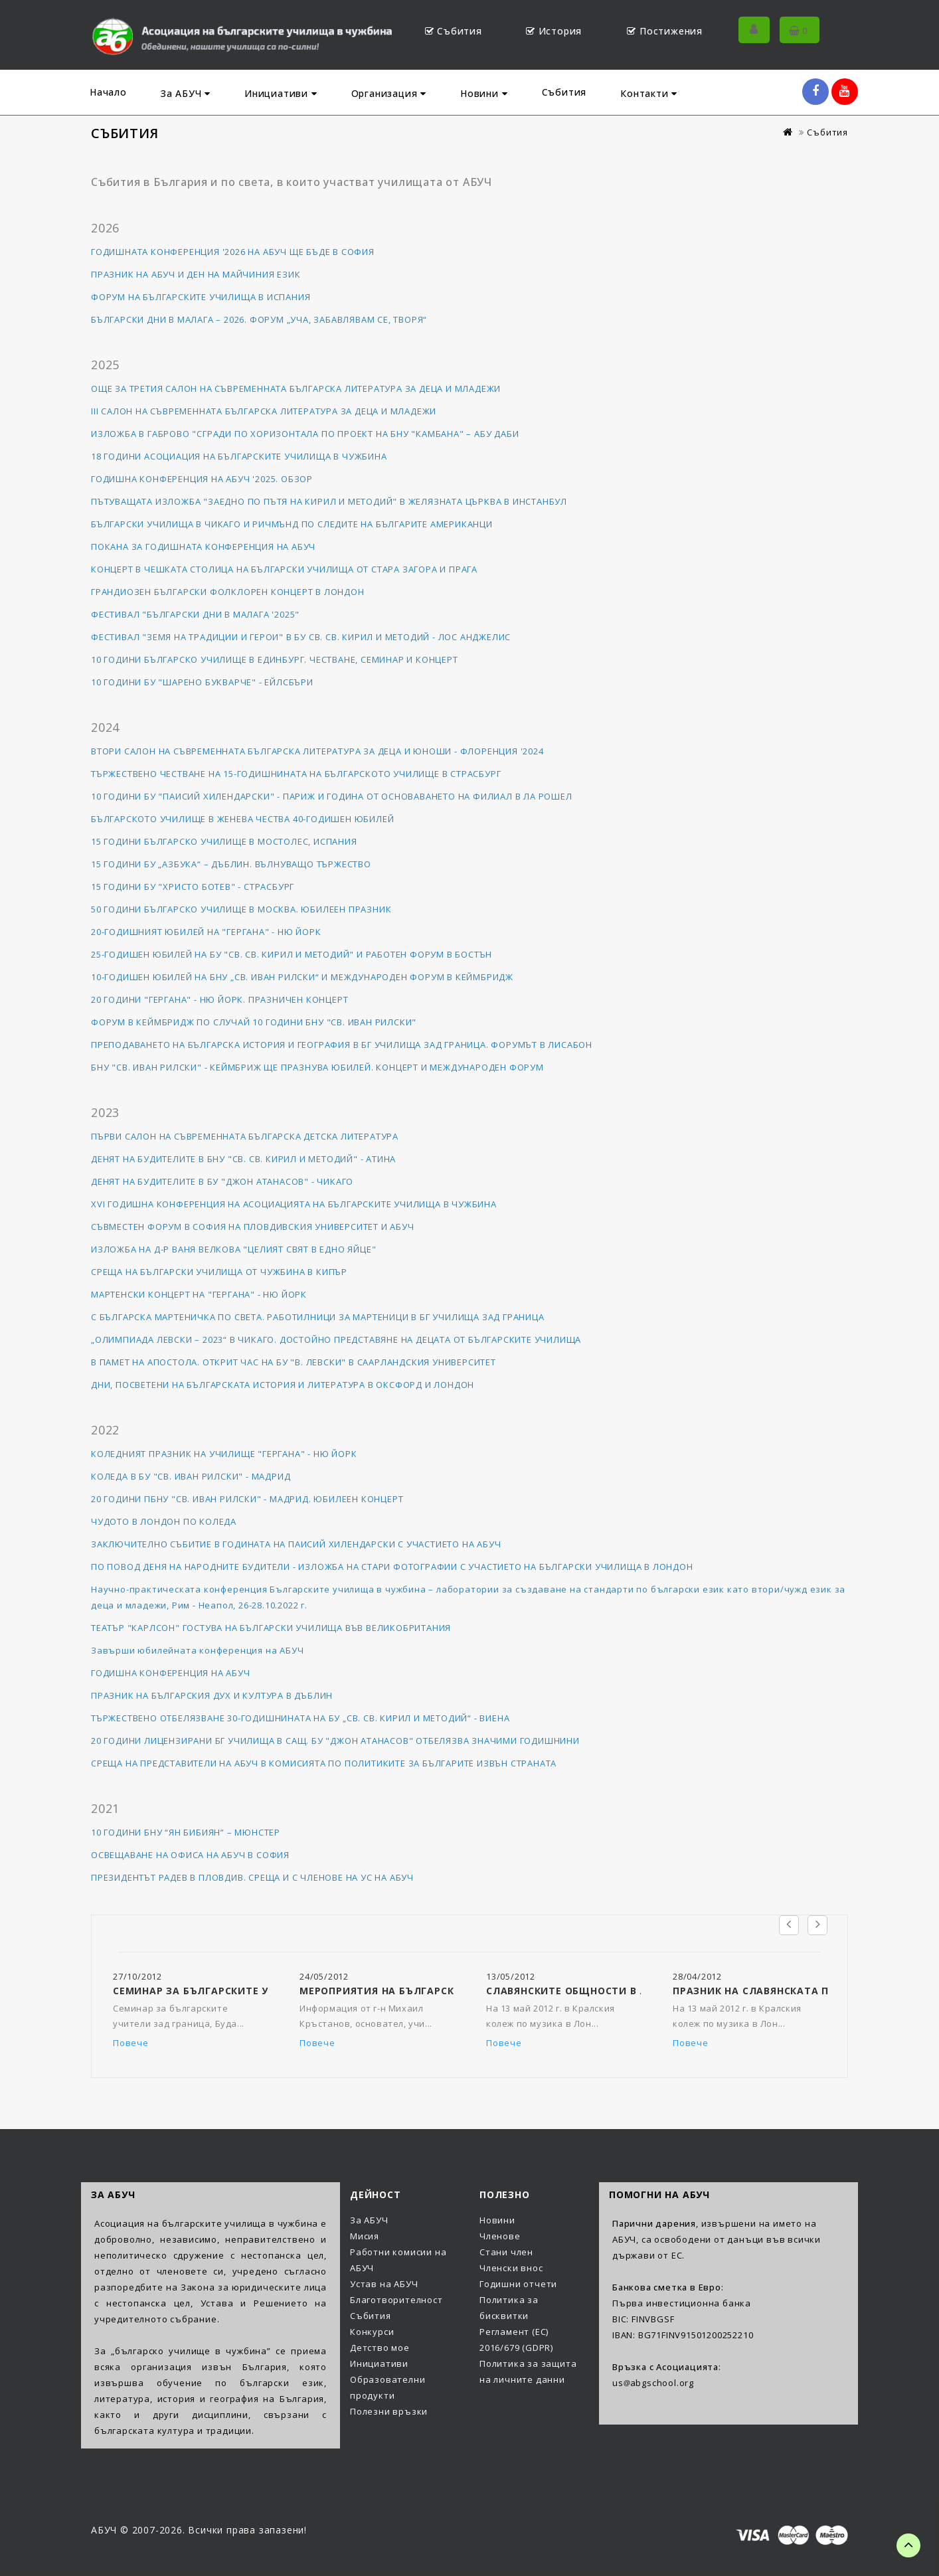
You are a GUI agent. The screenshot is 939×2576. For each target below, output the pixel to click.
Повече (131, 2043)
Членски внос (511, 2268)
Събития (564, 92)
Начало (108, 92)
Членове (500, 2236)
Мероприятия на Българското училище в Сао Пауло (453, 1990)
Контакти (648, 93)
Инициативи (280, 93)
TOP (908, 2545)
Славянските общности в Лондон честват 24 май (632, 1990)
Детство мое (380, 2348)
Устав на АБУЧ (384, 2284)
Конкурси (372, 2332)
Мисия (364, 2236)
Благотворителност (396, 2300)
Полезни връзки (389, 2411)
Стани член (506, 2252)
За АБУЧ (186, 93)
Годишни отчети (518, 2284)
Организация (388, 93)
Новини (483, 93)
